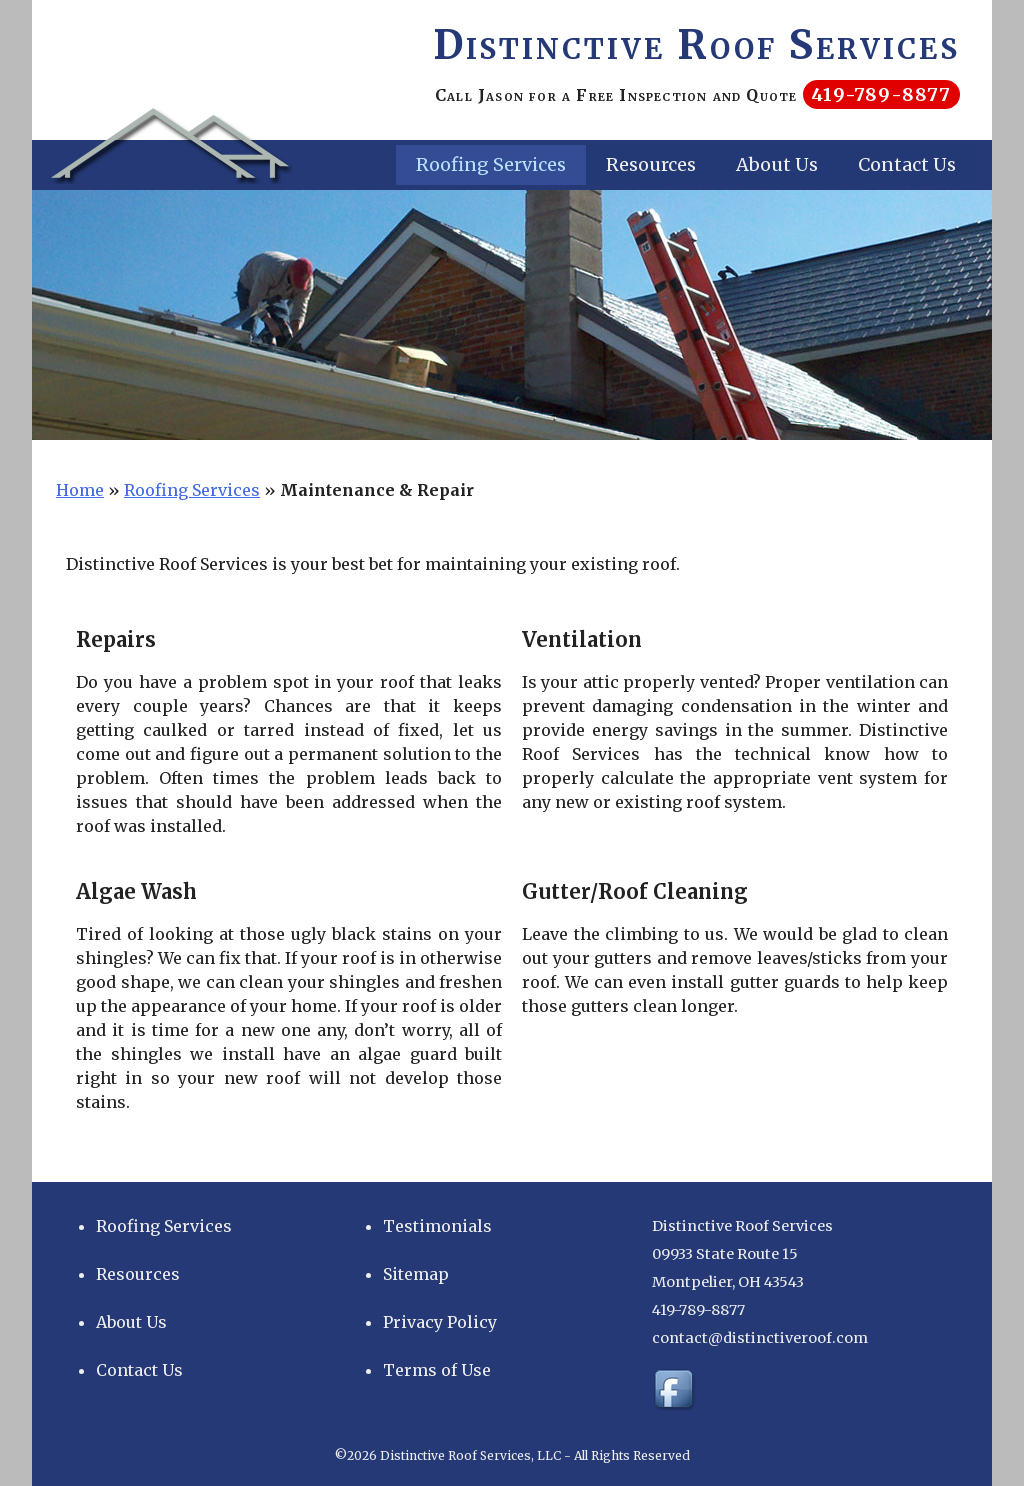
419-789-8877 (881, 94)
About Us (777, 164)
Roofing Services (491, 164)
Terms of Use (437, 1370)
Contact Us (907, 164)
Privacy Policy (440, 1322)
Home (80, 490)
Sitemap (416, 1274)
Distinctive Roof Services (696, 45)
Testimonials (437, 1226)
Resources (651, 164)
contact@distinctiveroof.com (760, 1338)
